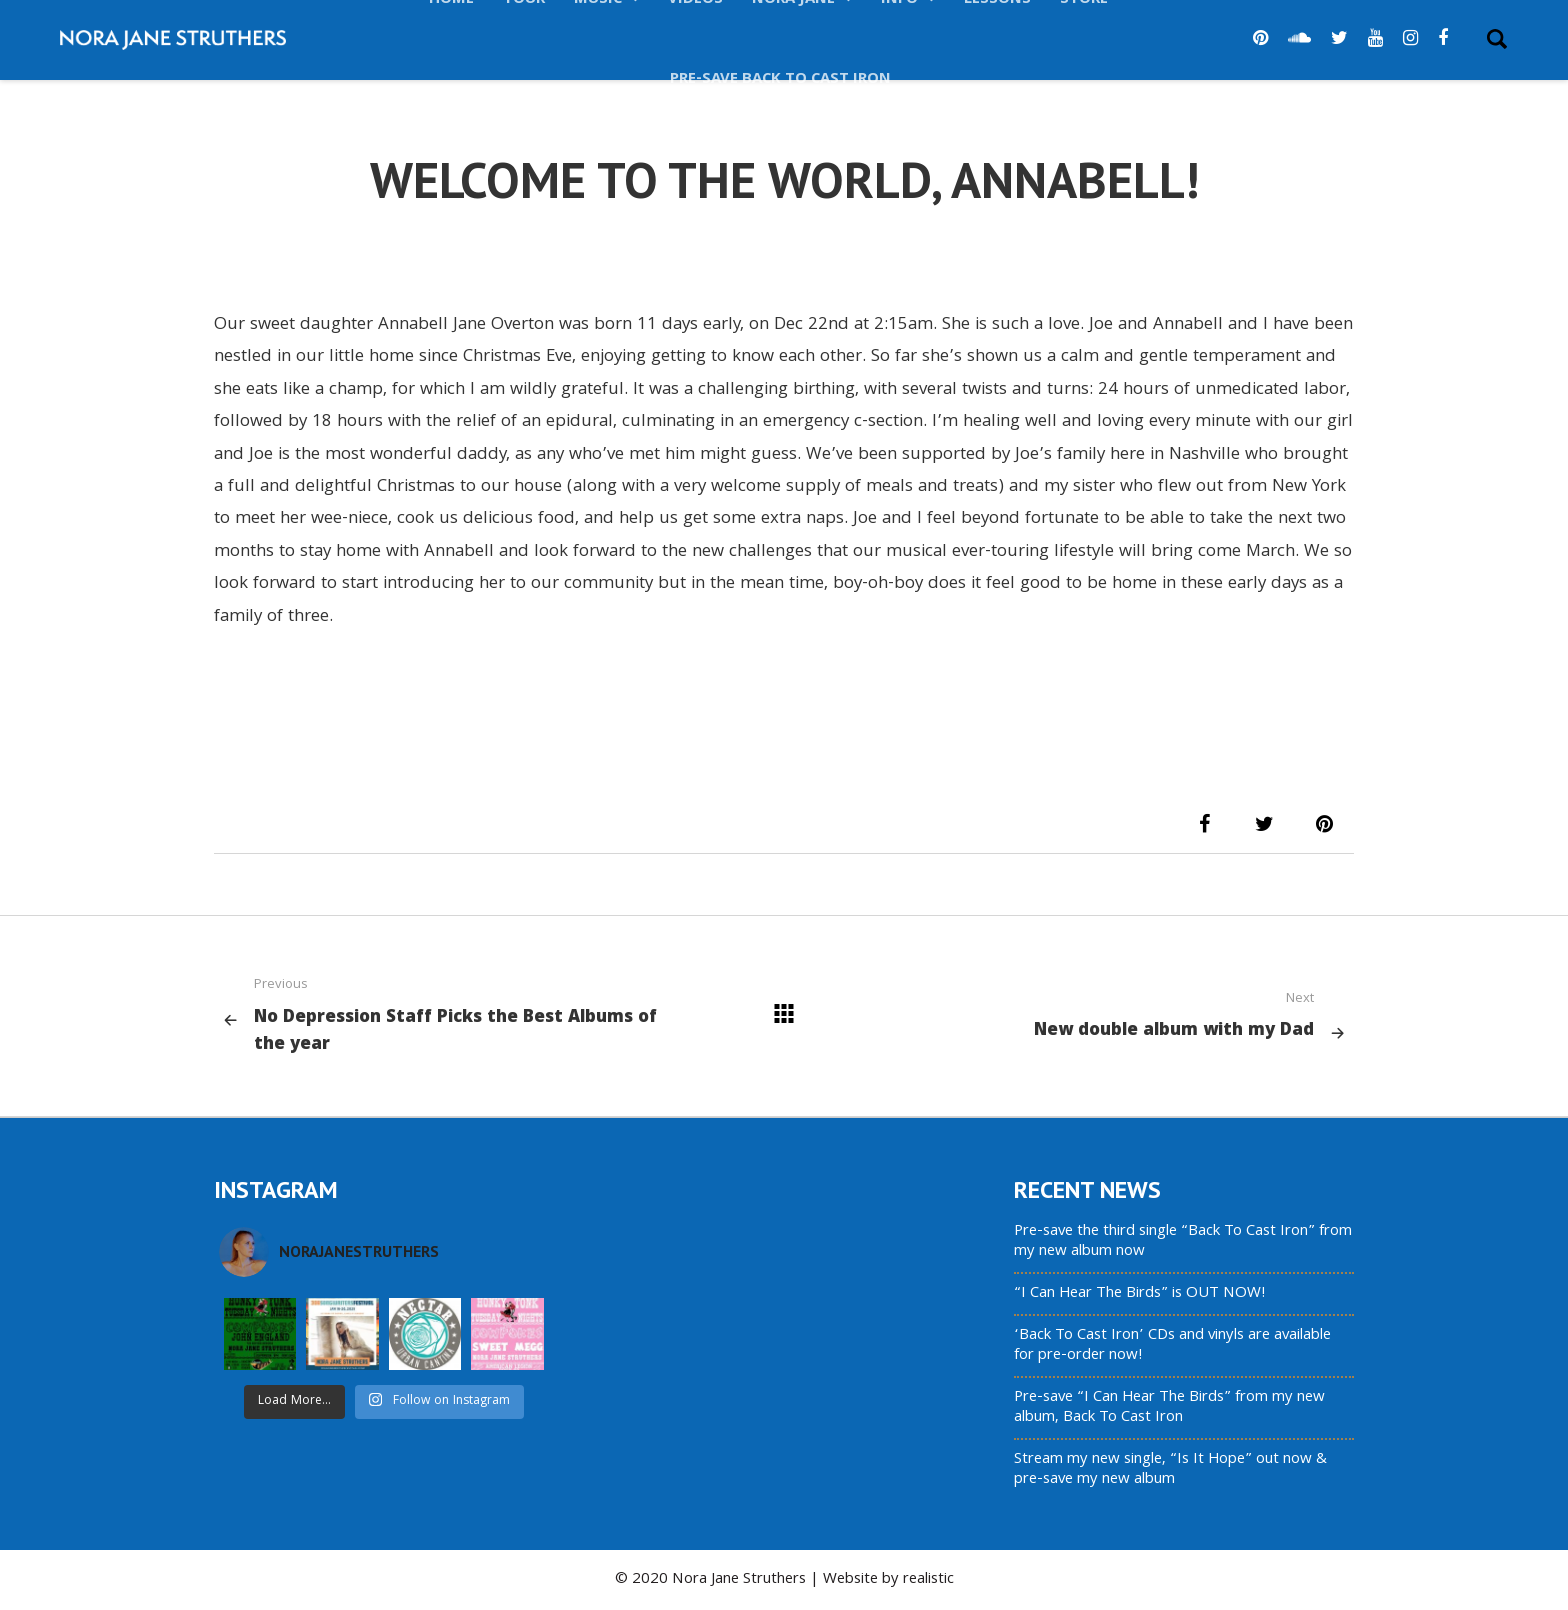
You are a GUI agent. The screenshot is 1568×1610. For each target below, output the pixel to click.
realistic (928, 1580)
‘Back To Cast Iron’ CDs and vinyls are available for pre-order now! (1172, 1346)
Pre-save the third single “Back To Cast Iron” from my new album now (1183, 1242)
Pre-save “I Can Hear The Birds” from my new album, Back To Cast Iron (1169, 1408)
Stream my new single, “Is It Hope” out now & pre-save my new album (1170, 1470)
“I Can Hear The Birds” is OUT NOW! (1140, 1294)
